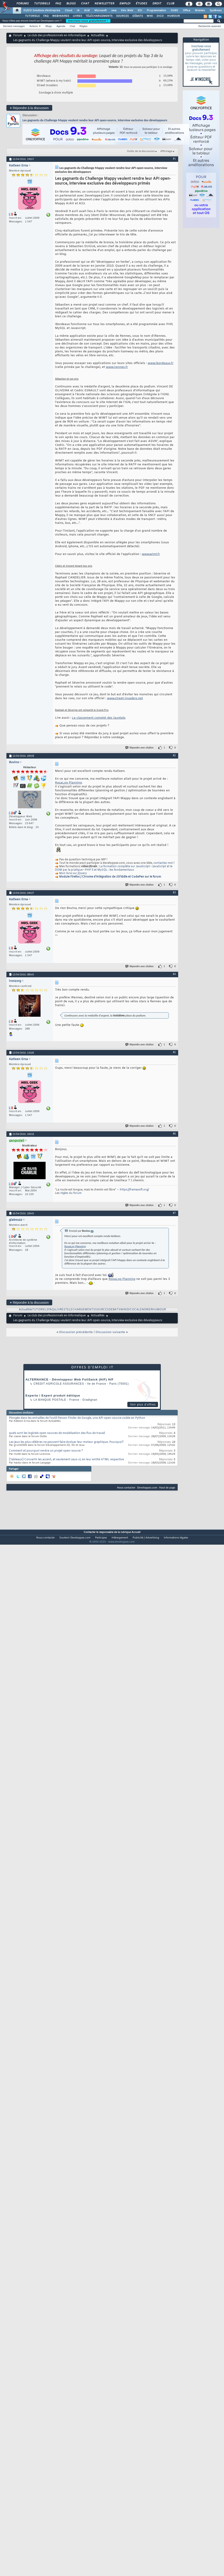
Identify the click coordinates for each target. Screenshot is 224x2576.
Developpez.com (147, 1487)
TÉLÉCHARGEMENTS (99, 16)
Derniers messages (14, 26)
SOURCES (122, 16)
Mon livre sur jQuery (73, 873)
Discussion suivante (110, 1332)
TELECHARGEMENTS (80, 1309)
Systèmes (216, 10)
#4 (174, 974)
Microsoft (100, 10)
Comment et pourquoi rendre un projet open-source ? (46, 1451)
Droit (156, 4)
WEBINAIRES (60, 16)
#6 (174, 1133)
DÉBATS (137, 16)
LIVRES (77, 16)
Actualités (97, 35)
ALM (87, 10)
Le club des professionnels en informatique (56, 35)
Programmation (156, 10)
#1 (174, 158)
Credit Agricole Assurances (58, 1383)
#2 (174, 755)
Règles (83, 26)
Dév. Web (127, 10)
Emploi (125, 4)
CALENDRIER (143, 1309)
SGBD (174, 10)
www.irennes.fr (117, 367)
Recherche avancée (209, 26)
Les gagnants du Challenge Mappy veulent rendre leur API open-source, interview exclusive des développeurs (94, 120)
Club (170, 4)
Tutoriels (41, 4)
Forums (22, 4)
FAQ (58, 4)
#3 (174, 892)
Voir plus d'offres (143, 1404)
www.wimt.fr (151, 554)
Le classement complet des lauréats (99, 718)
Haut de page (167, 1487)
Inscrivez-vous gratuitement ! (88, 20)
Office (186, 10)
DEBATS (114, 1309)
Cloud (68, 10)
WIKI (150, 16)
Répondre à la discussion (29, 108)
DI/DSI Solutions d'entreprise (41, 10)
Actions (34, 26)
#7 (174, 1213)
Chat (84, 4)
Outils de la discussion (141, 151)
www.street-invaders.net (125, 698)
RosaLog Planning (68, 783)
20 (37, 827)
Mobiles (200, 10)
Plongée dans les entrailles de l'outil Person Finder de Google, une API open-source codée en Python (77, 1418)
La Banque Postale (49, 1399)
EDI (140, 10)
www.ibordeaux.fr (160, 363)
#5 (174, 1052)
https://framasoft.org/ (134, 1190)
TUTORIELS (32, 16)
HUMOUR (173, 16)
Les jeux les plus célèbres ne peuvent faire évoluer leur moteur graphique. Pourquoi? (66, 1442)
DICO (160, 16)
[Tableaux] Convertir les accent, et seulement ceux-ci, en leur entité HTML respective (66, 1459)
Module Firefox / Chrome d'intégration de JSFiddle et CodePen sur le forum (110, 877)
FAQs (51, 1309)
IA (78, 10)
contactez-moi (163, 863)
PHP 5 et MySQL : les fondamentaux (109, 870)
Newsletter (104, 4)
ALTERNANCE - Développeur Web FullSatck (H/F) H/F (69, 1379)
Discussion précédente (76, 1332)
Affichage (166, 151)
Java (113, 10)
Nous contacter (126, 1487)
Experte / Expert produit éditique (52, 1395)
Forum (17, 35)
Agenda (60, 26)
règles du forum (71, 1193)
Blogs (71, 4)
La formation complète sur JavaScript (124, 866)
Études (141, 4)
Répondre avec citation (140, 747)
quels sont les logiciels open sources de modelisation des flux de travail (57, 1433)
